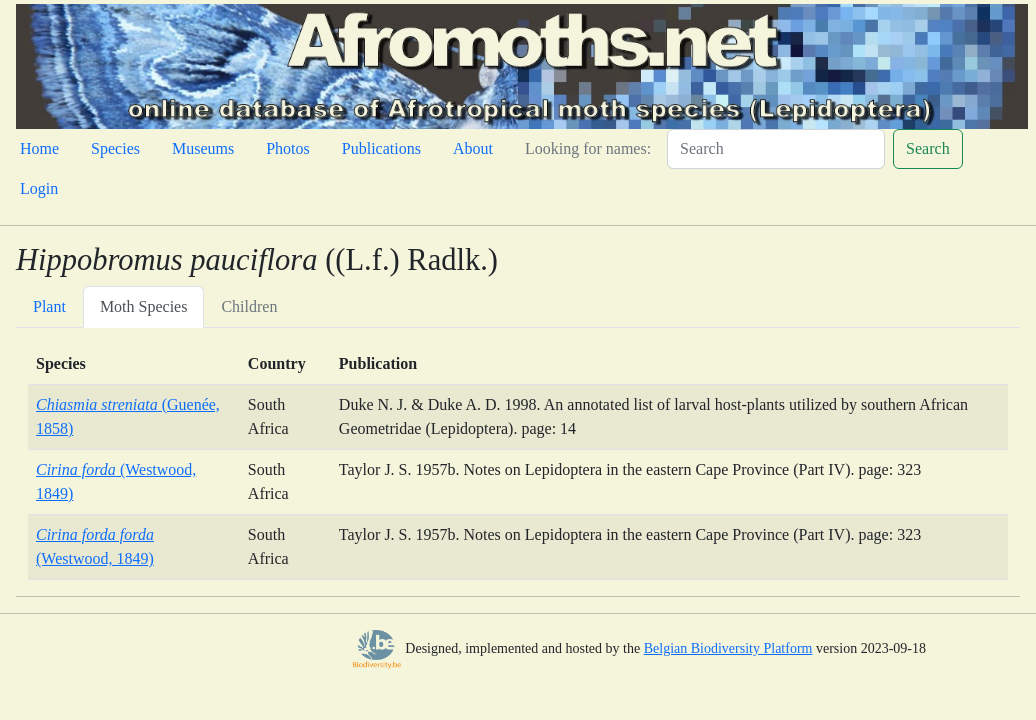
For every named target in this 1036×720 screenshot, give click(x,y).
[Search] (776, 149)
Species (115, 148)
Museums (203, 148)
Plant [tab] (49, 306)
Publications (381, 148)
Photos (288, 148)
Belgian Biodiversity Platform (728, 648)
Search (928, 148)
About (473, 148)
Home (39, 148)
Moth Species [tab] (144, 306)
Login (39, 188)
